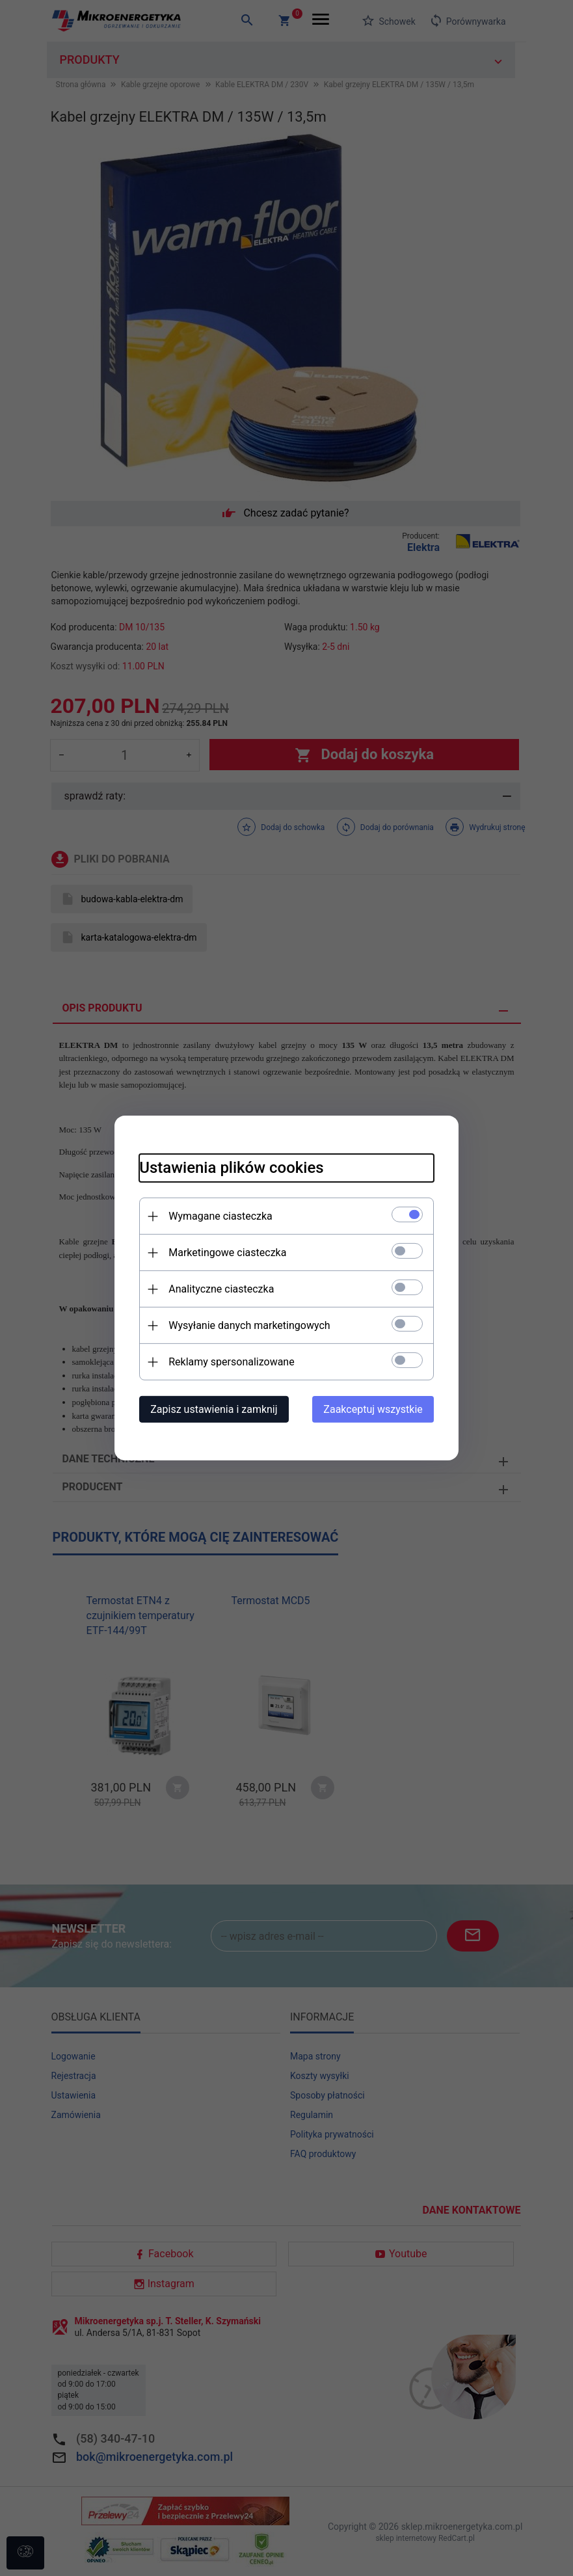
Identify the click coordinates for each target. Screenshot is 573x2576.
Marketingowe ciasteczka (225, 1252)
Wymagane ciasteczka (219, 1216)
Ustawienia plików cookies (229, 1168)
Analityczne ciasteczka (219, 1289)
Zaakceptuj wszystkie (375, 1409)
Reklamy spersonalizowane (229, 1362)
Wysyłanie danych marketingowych (247, 1325)
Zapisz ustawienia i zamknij (211, 1409)
